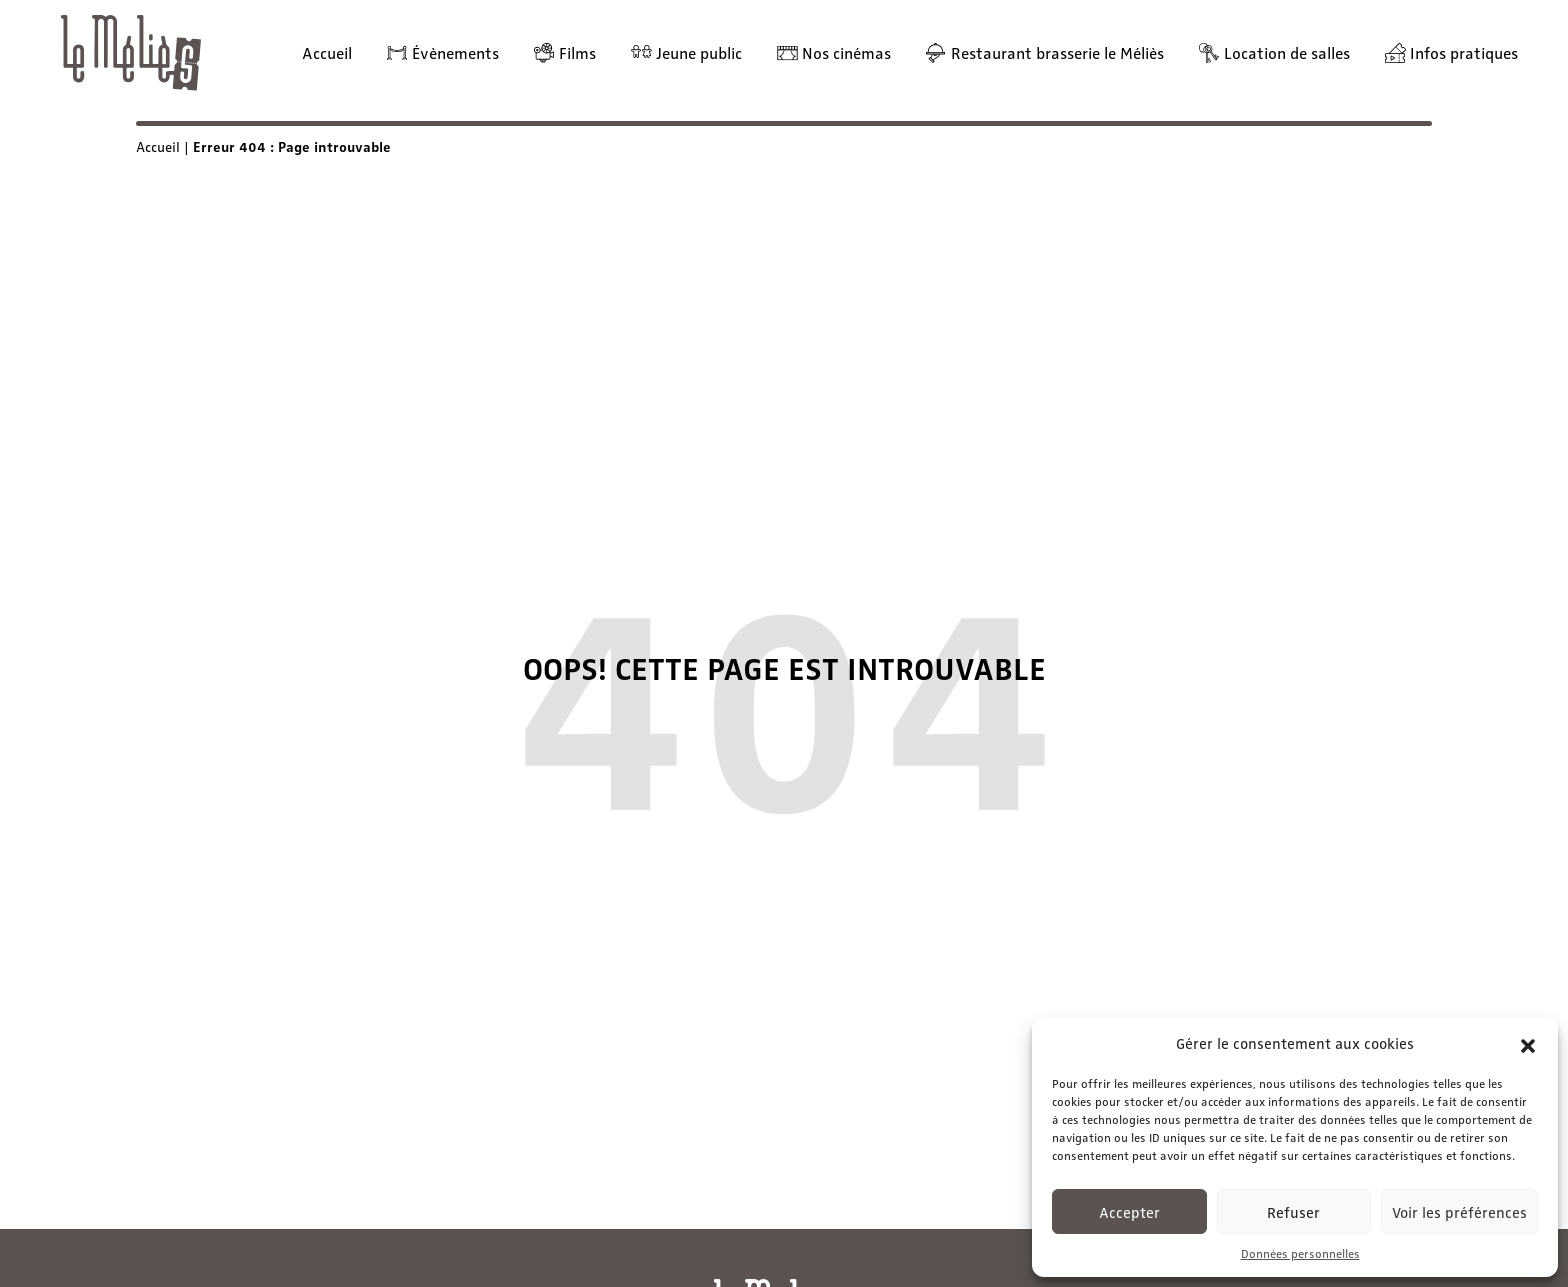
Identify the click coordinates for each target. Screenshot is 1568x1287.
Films (577, 52)
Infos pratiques (1464, 52)
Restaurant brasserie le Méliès (1057, 52)
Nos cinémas (846, 52)
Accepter (1129, 1212)
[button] (1528, 1043)
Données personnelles (1300, 1253)
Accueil (327, 52)
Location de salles (1287, 52)
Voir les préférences (1459, 1212)
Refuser (1293, 1212)
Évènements (455, 52)
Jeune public (699, 52)
